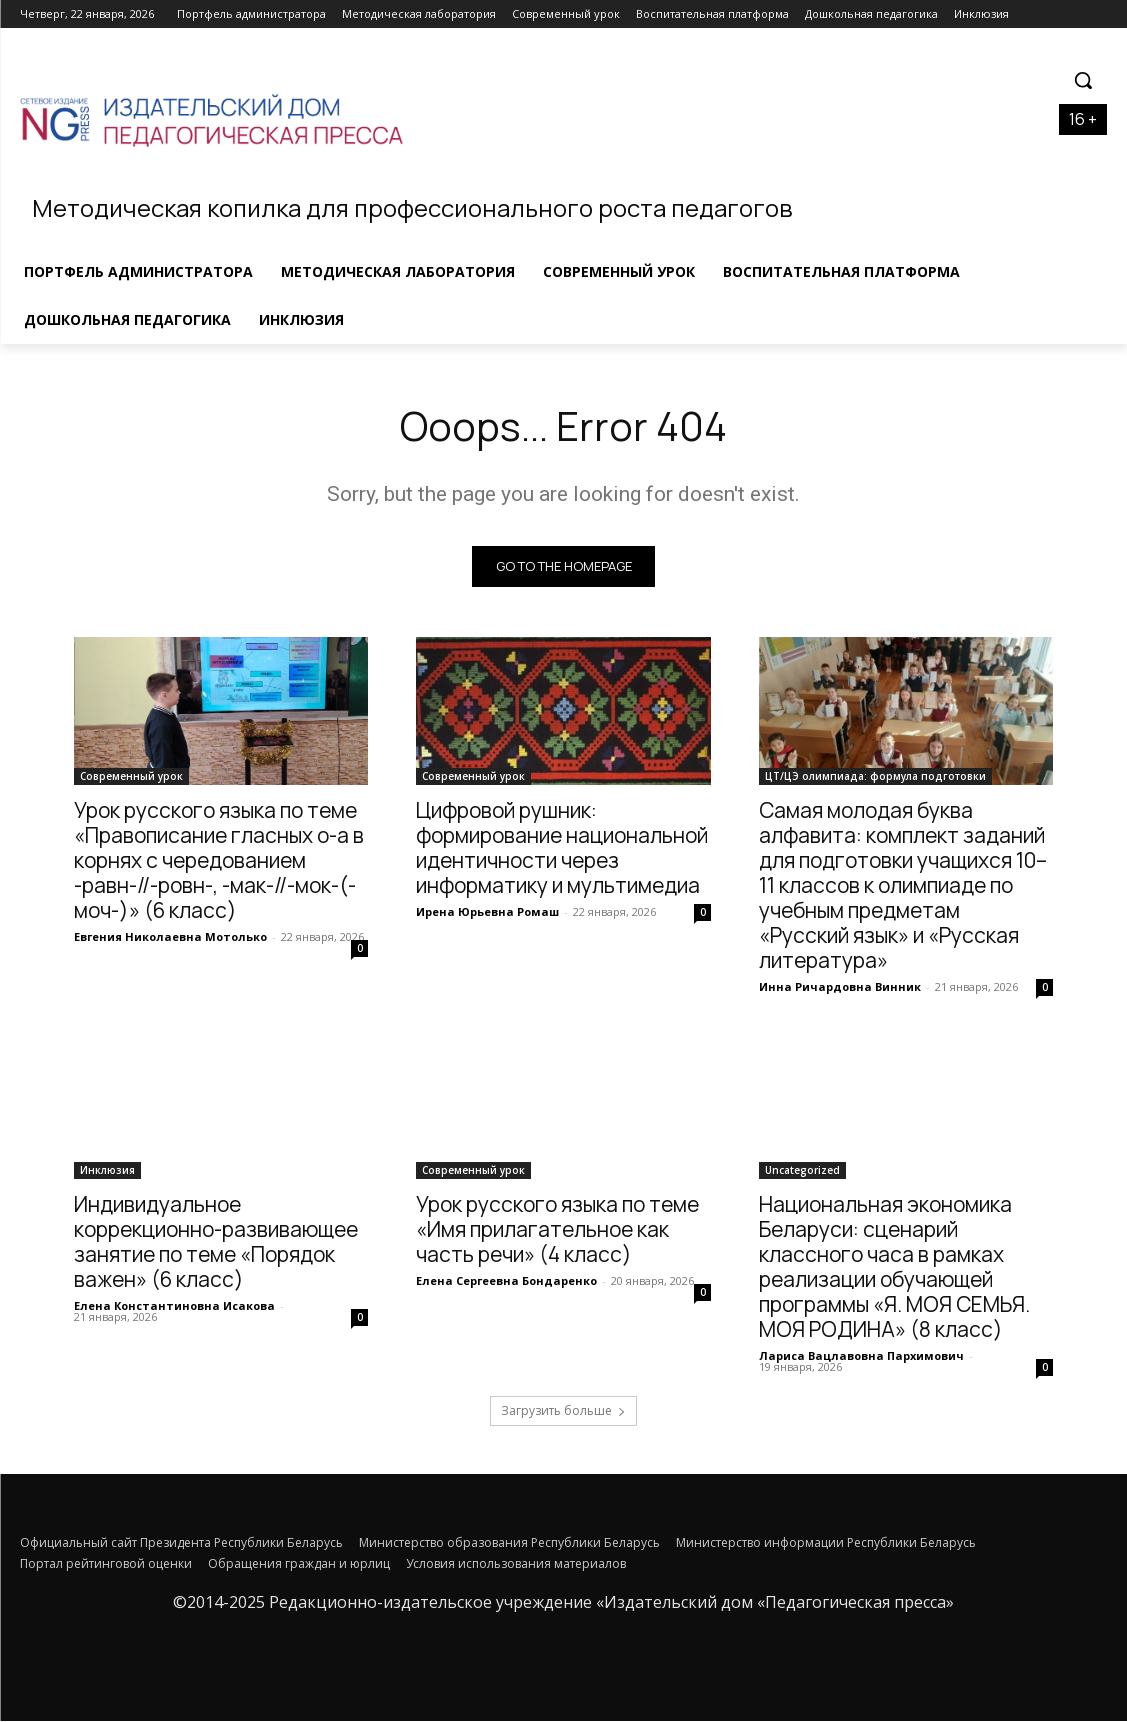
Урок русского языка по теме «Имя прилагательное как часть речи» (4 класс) (557, 1230)
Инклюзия (107, 1171)
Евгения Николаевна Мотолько (170, 936)
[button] (1083, 80)
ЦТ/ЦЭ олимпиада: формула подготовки (875, 776)
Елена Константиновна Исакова (174, 1306)
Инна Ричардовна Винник (840, 986)
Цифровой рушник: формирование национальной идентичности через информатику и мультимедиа (562, 847)
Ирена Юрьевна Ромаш (487, 911)
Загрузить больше (563, 1411)
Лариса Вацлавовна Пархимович (861, 1356)
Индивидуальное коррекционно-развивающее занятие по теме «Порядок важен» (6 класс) (216, 1242)
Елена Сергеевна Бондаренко (506, 1281)
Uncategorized (802, 1171)
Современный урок (131, 776)
